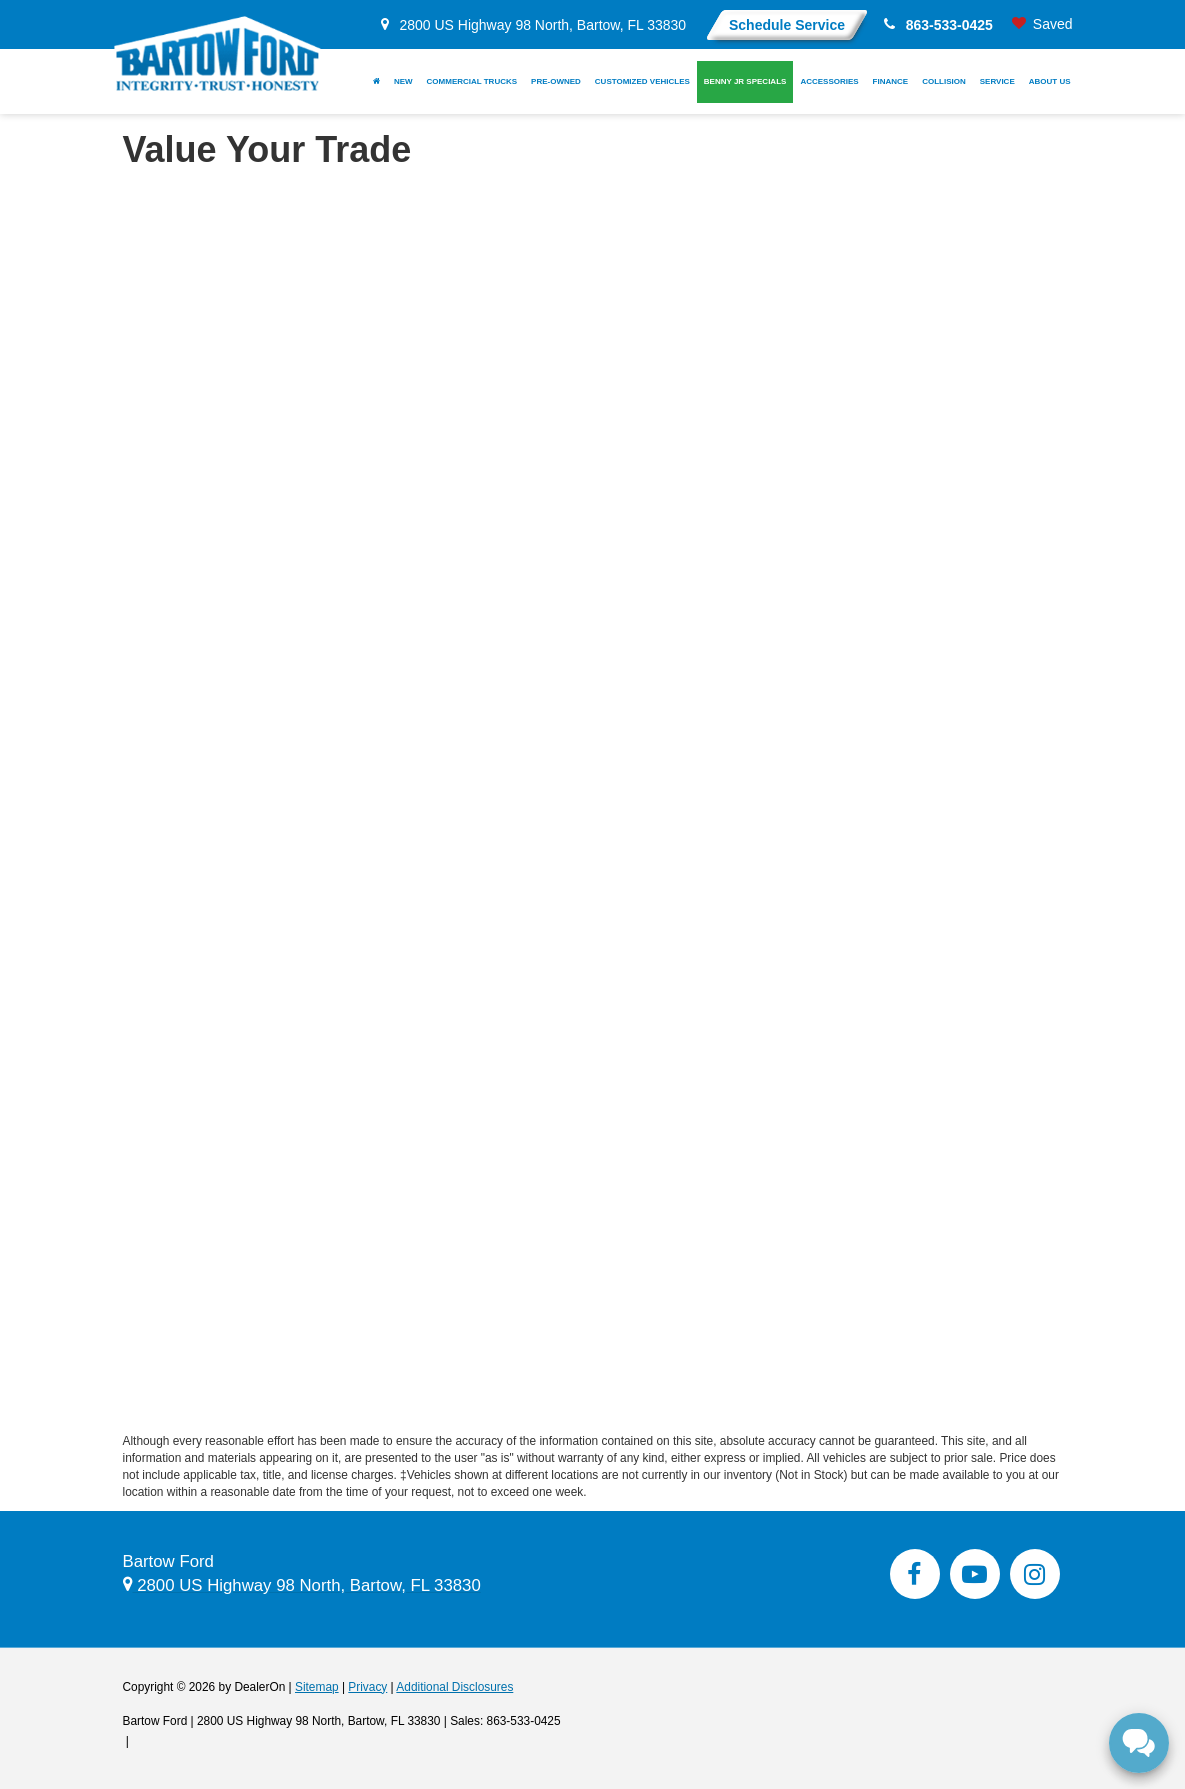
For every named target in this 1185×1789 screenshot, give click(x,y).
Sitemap (317, 1687)
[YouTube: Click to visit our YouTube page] (975, 1574)
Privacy (367, 1687)
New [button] (403, 81)
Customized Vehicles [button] (642, 81)
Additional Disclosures (454, 1687)
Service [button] (997, 81)
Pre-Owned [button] (556, 81)
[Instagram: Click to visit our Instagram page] (1035, 1574)
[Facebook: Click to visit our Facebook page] (915, 1574)
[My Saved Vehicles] (1042, 24)
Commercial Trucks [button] (472, 81)
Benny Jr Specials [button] (745, 81)
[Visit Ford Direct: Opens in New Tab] (138, 1741)
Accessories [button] (829, 81)
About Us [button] (1050, 81)
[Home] (376, 82)
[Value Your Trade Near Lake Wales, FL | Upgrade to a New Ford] (593, 800)
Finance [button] (891, 81)
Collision (944, 81)
